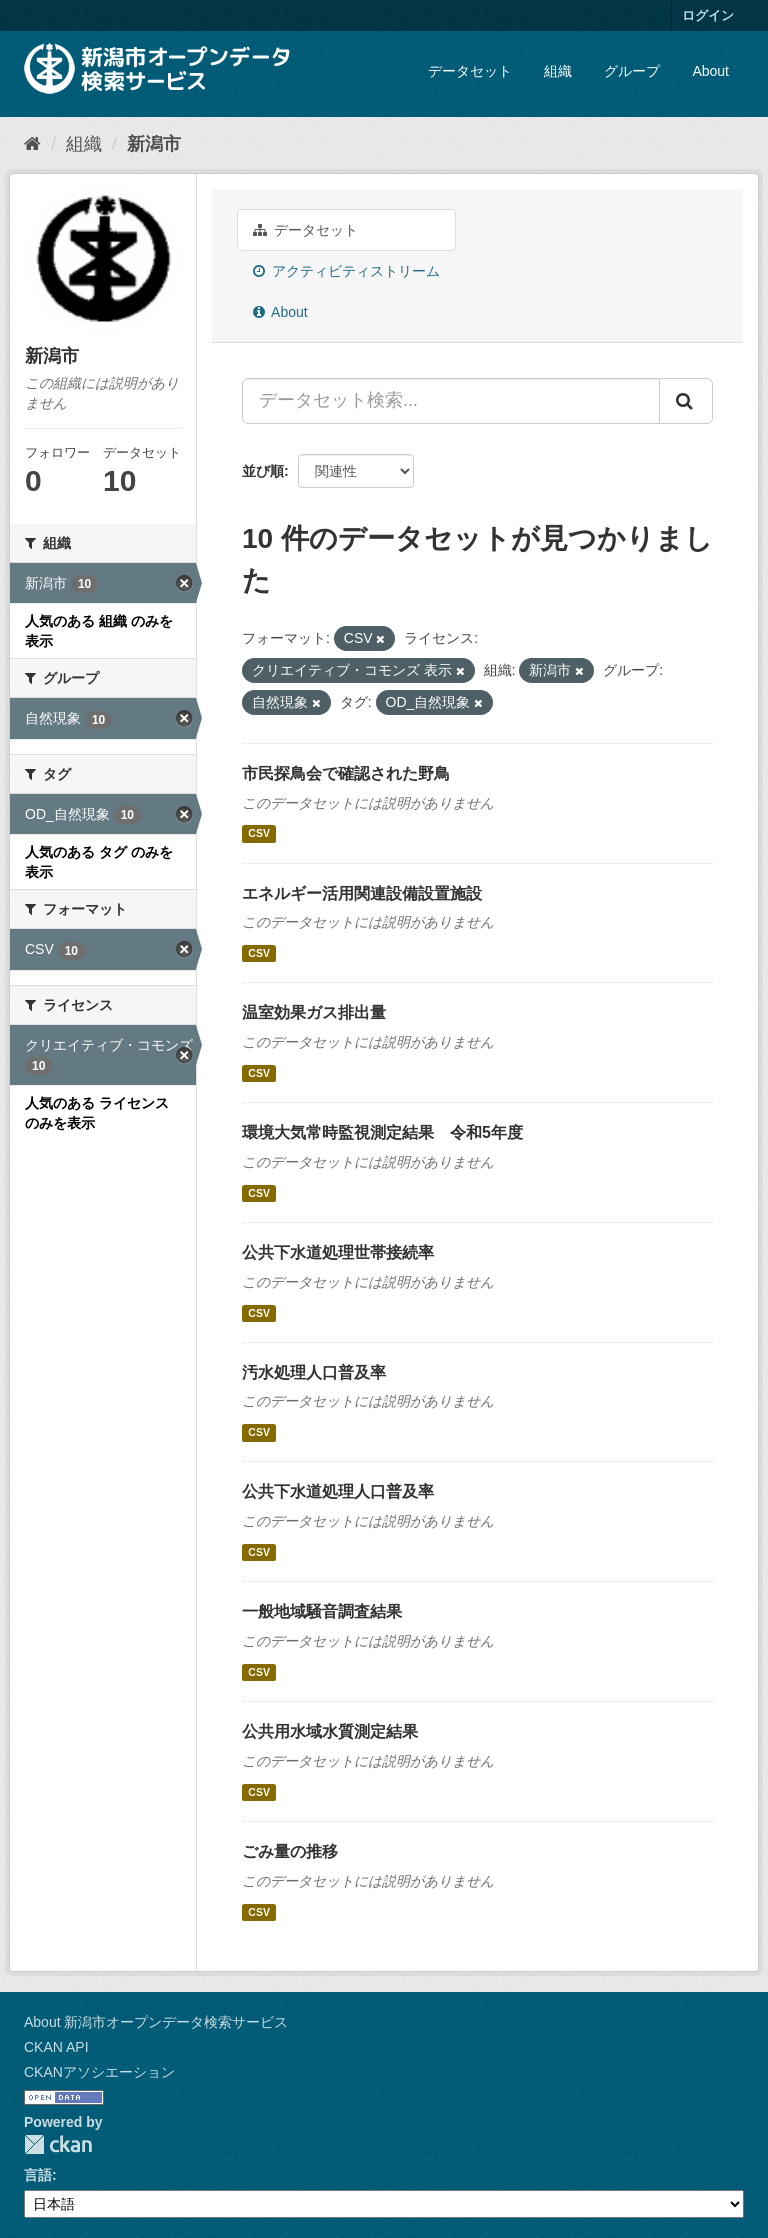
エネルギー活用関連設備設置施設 (362, 893)
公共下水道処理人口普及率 (338, 1491)
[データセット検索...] (451, 401)
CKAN (58, 2144)
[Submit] (686, 401)
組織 (558, 71)
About (710, 71)
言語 (38, 2175)
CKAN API (56, 2047)
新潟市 (154, 144)
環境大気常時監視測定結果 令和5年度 (382, 1132)
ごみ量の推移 (290, 1851)
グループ (632, 71)
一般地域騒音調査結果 (322, 1611)
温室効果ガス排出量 (314, 1012)
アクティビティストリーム (346, 271)
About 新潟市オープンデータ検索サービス (156, 2022)
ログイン (708, 15)
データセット (470, 71)
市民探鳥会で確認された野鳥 (346, 773)
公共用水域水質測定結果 (330, 1731)
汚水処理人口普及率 (314, 1372)
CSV (259, 834)
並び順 (263, 471)
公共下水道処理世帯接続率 (338, 1252)
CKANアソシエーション (99, 2072)
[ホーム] (32, 144)
